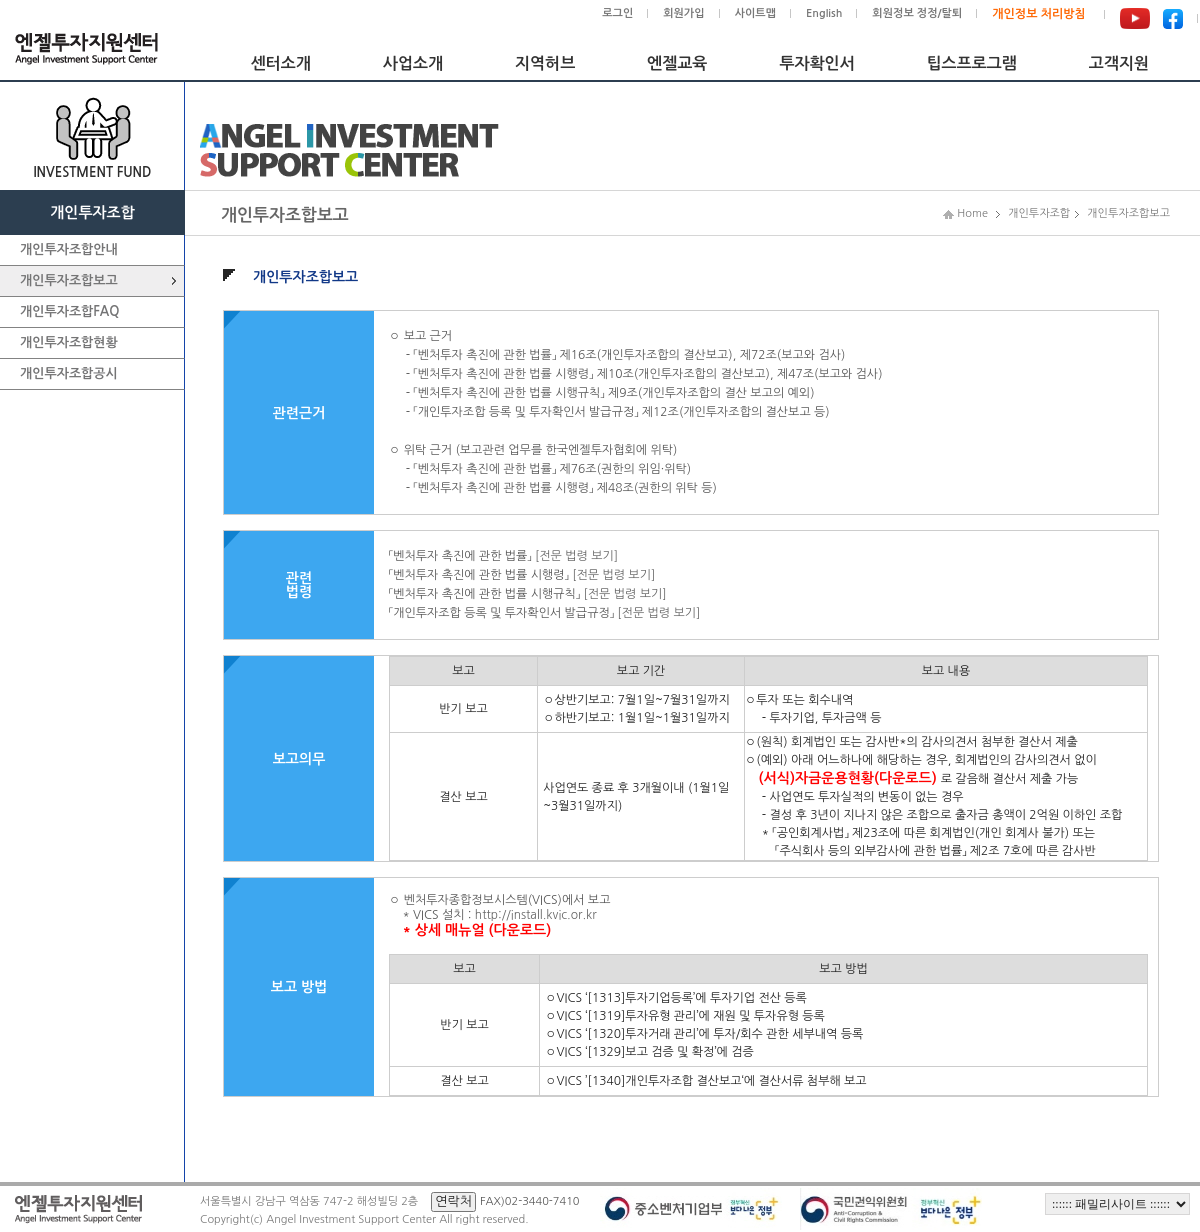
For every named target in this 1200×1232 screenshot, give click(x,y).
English (824, 13)
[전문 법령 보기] (576, 556)
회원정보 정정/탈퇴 (917, 13)
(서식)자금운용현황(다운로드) (848, 778)
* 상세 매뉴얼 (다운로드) (476, 930)
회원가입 (683, 13)
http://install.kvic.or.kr (536, 915)
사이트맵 (755, 13)
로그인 (617, 13)
